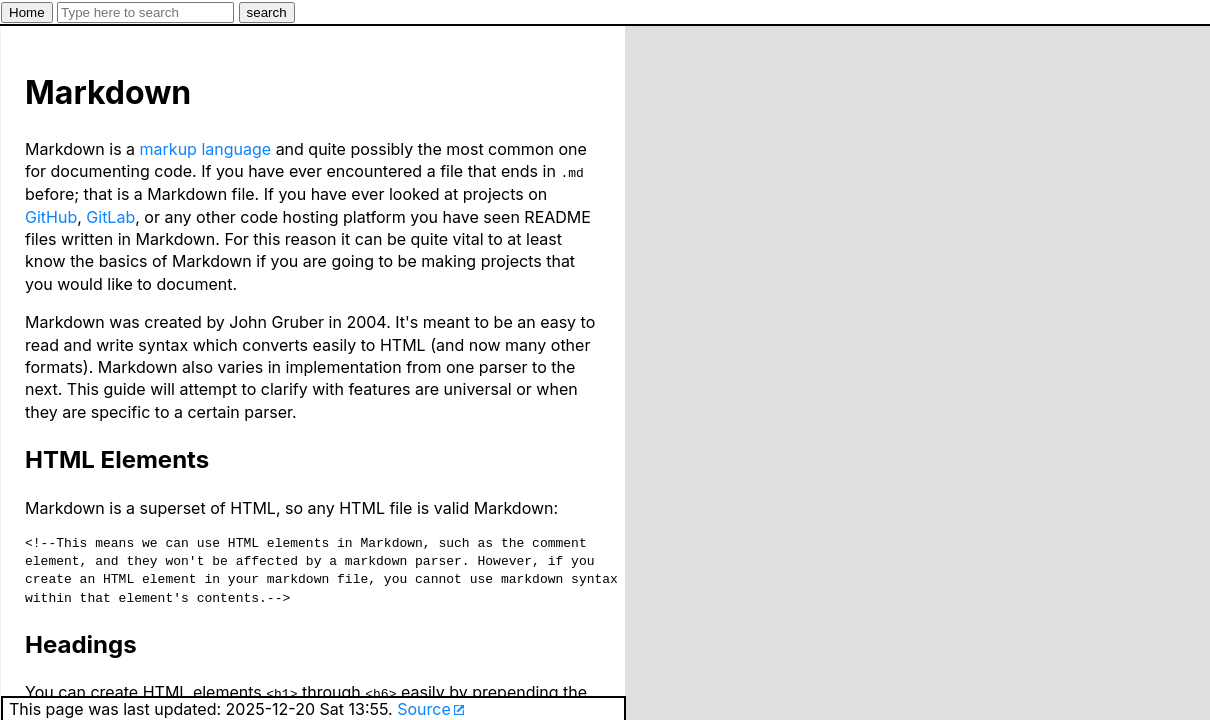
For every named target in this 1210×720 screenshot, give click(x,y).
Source (424, 709)
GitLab (110, 216)
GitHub (51, 216)
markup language (206, 149)
